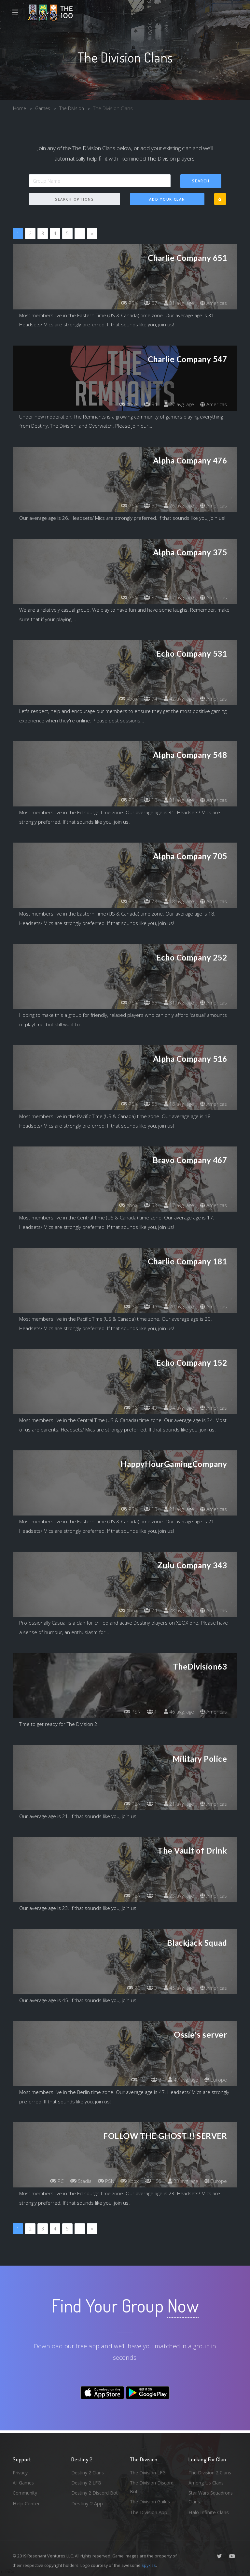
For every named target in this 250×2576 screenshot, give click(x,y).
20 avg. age (177, 1306)
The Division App (148, 2512)
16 (148, 800)
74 (148, 699)
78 (148, 901)
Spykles (149, 2565)
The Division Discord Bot (153, 2486)
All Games (24, 2481)
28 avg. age (177, 1610)
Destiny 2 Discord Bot (91, 2497)
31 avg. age (177, 302)
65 (148, 1002)
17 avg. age (177, 597)
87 (148, 597)
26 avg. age (177, 505)
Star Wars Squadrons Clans (212, 2497)
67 (148, 302)
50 (148, 505)
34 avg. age (177, 1408)
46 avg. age (177, 1711)
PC (127, 1306)
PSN (125, 302)
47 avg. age (181, 2080)
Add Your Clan (167, 199)
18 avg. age (177, 901)
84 (148, 404)
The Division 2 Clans (210, 2471)
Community (25, 2492)
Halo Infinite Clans (208, 2512)
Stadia (74, 2181)
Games (43, 108)
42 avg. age (177, 699)
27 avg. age (177, 404)
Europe (215, 2080)
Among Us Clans (206, 2481)
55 (148, 1104)
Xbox (124, 404)
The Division (74, 108)
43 (148, 1408)
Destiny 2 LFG (87, 2481)
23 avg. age (177, 1896)
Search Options (74, 199)
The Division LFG (148, 2471)
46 (148, 1306)
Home (19, 108)
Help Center (26, 2502)
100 (151, 2181)
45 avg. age (177, 1987)
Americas (213, 302)
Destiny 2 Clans (88, 2471)
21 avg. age (177, 1509)
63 (148, 1205)
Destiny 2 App (87, 2512)
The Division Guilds (151, 2501)
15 (148, 1509)
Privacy (21, 2471)
